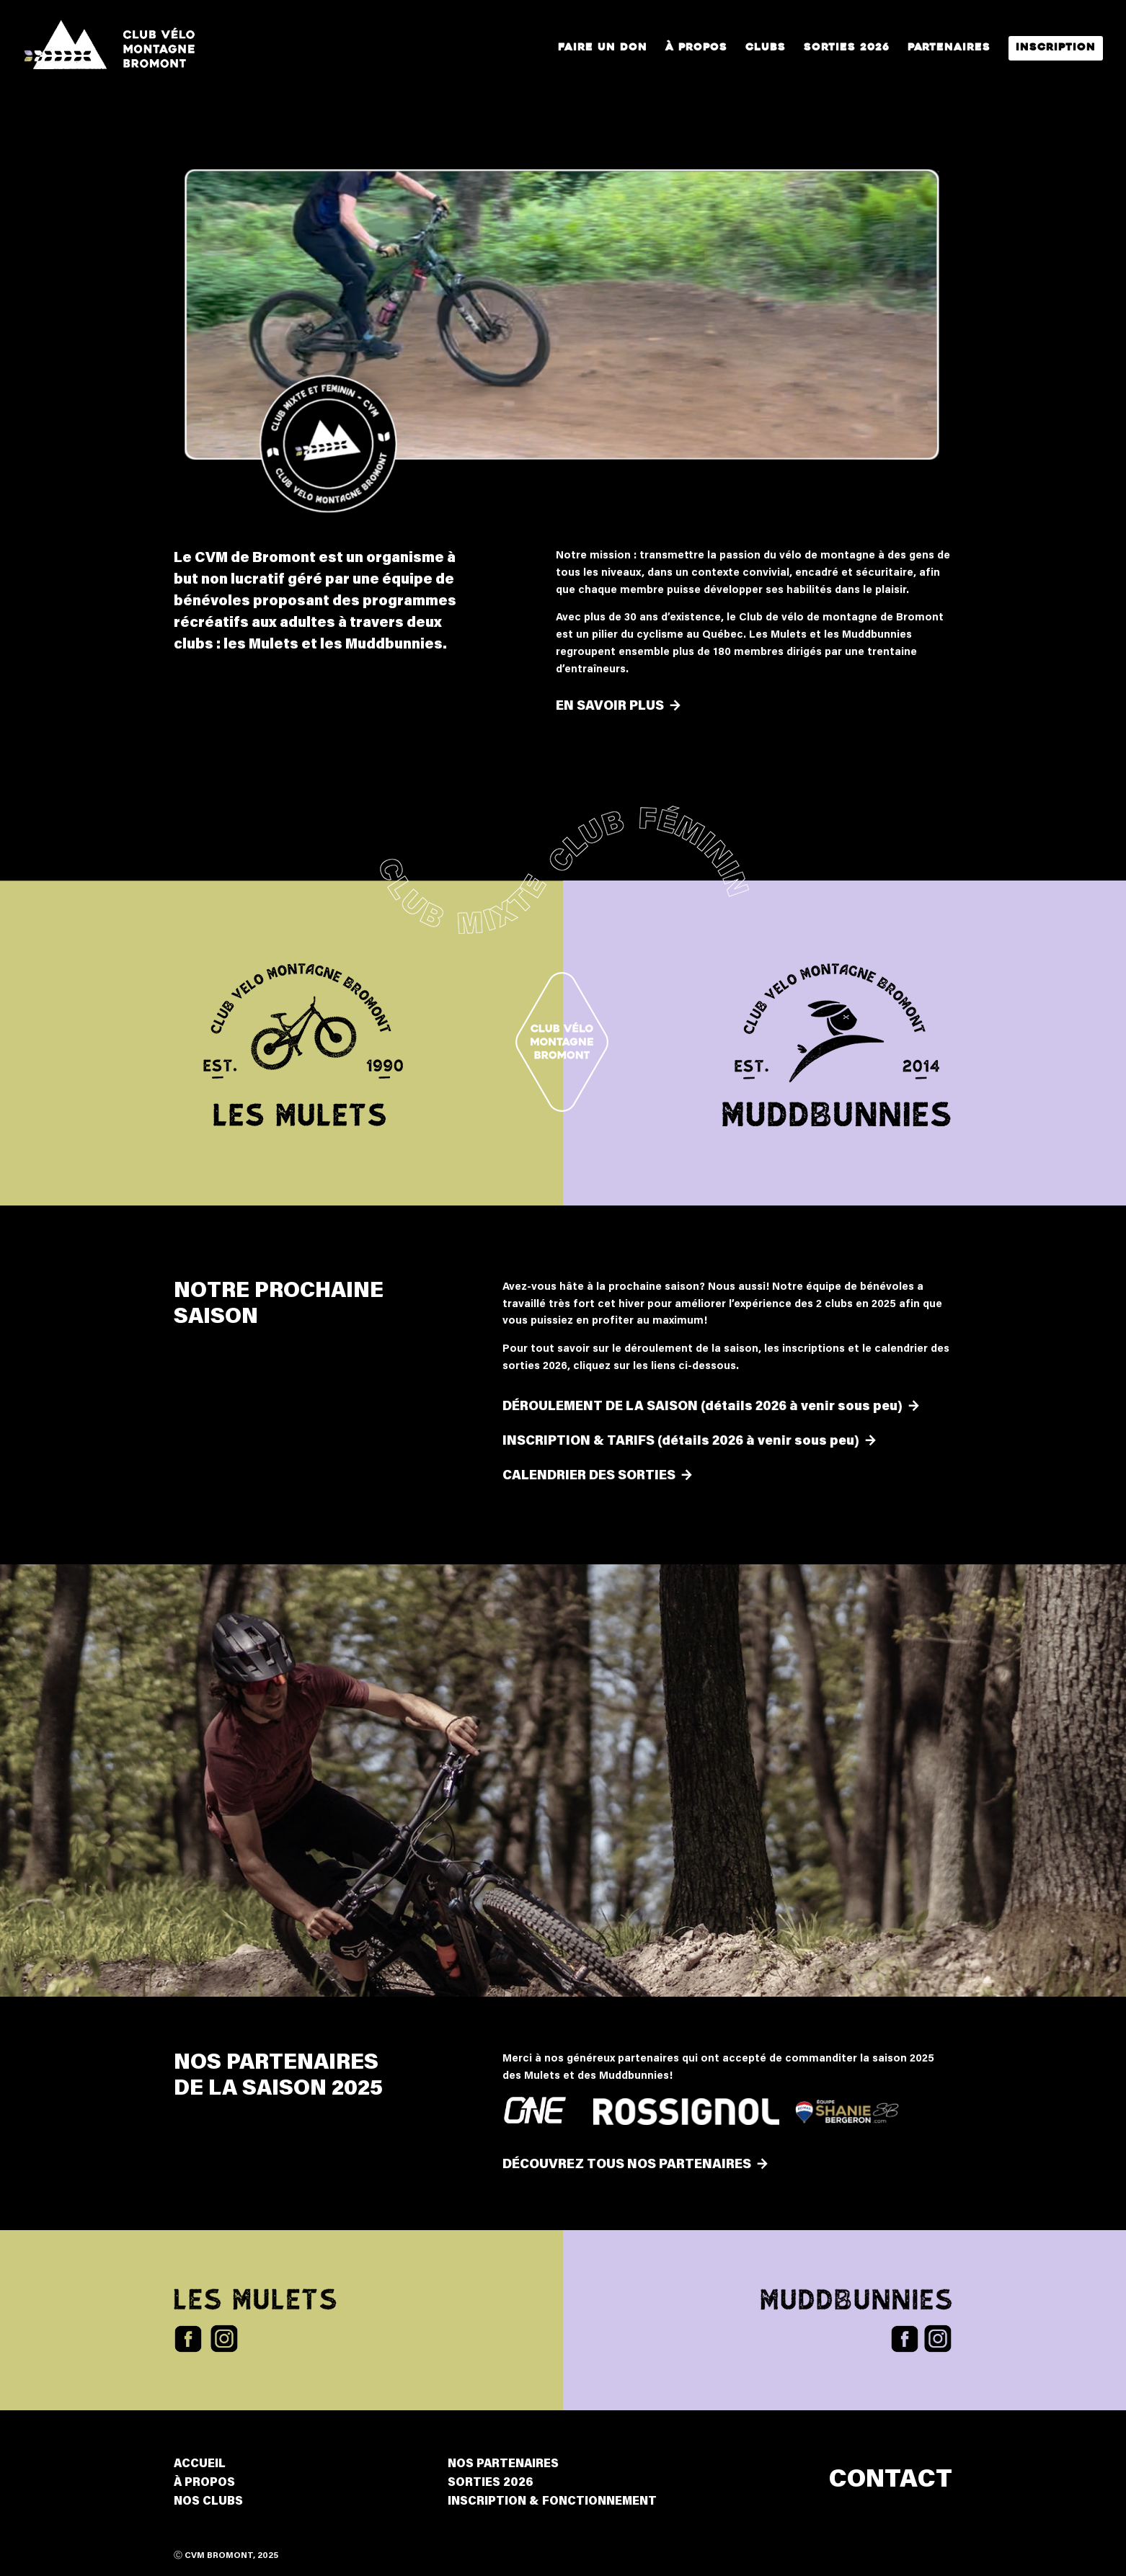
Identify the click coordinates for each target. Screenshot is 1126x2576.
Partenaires (949, 48)
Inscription (1056, 48)
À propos (696, 48)
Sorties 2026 (847, 48)
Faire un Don (602, 48)
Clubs (765, 48)
